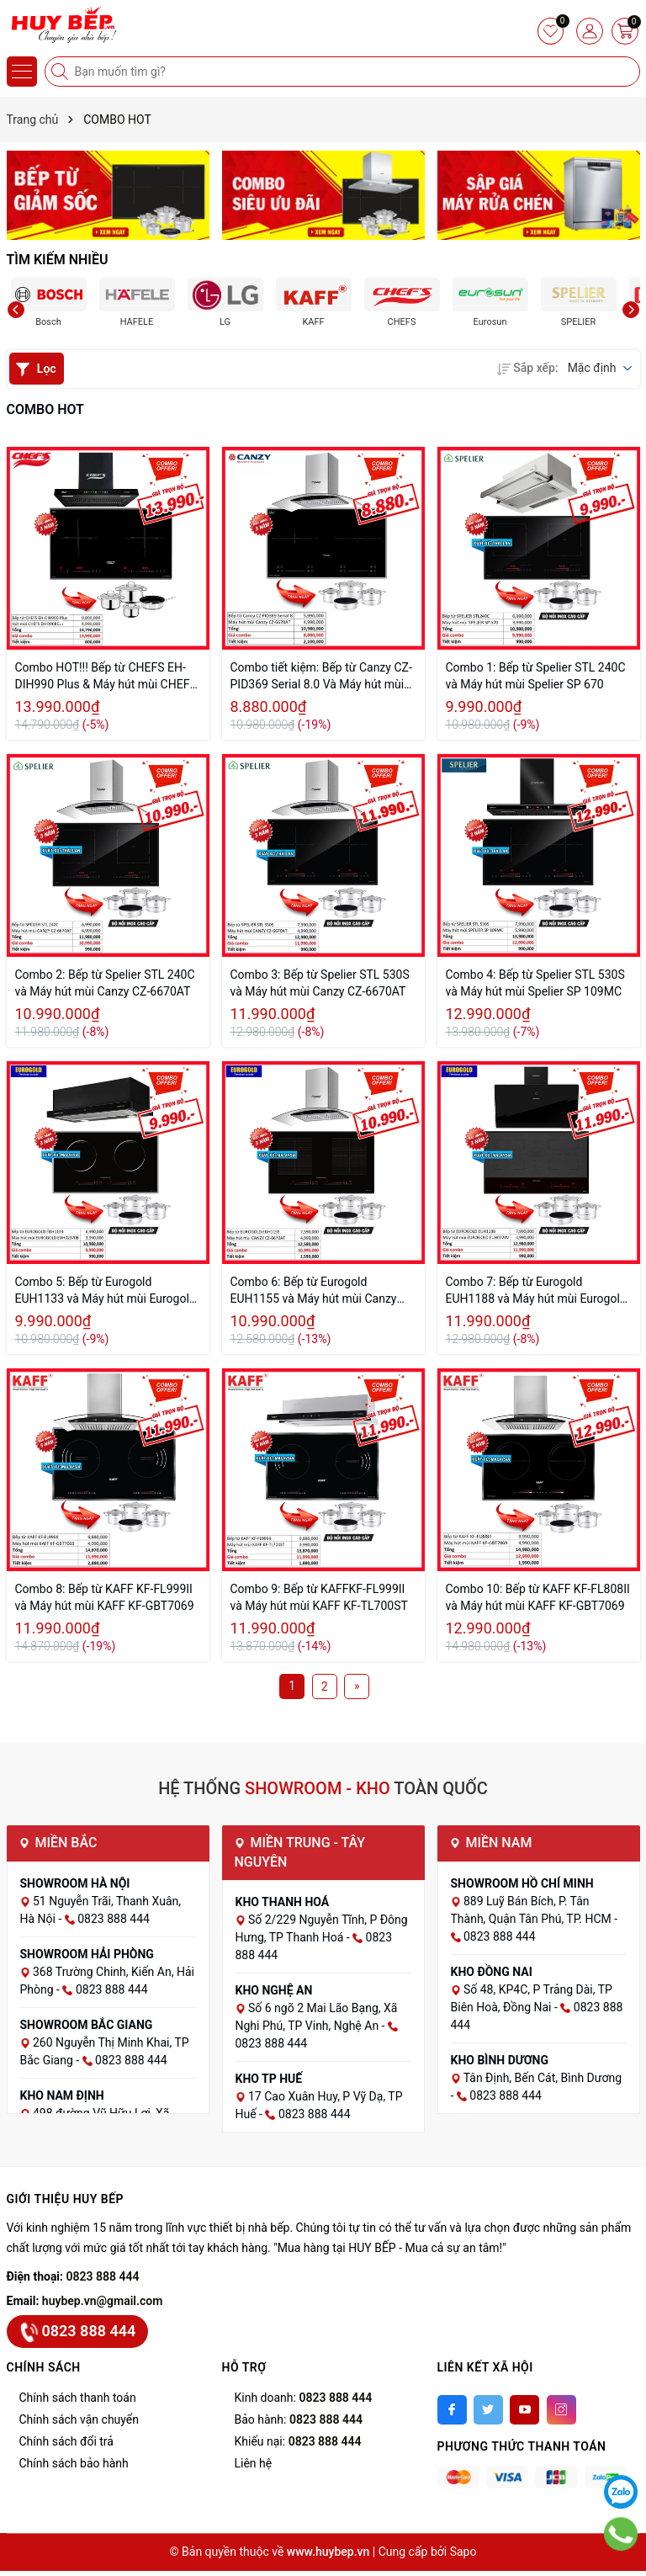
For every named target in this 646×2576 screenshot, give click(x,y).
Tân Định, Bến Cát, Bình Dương (542, 2078)
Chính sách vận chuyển (79, 2419)
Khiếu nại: (298, 2441)
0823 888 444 (103, 2276)
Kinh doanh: (304, 2397)
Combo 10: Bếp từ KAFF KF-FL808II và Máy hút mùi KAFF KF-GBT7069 (538, 1597)
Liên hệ (254, 2463)
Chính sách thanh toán (77, 2397)
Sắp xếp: (527, 367)
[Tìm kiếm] (61, 71)
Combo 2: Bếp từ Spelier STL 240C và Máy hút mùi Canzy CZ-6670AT (105, 983)
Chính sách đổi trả (66, 2441)
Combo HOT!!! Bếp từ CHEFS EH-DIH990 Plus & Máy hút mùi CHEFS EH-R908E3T (106, 677)
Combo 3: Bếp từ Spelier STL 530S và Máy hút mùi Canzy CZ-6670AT (320, 983)
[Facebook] (452, 2410)
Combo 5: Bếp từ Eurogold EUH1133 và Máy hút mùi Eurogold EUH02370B (105, 1291)
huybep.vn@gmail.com (102, 2301)
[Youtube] (524, 2410)
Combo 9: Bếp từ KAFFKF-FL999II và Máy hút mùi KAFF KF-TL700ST (319, 1597)
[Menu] (22, 71)
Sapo (463, 2551)
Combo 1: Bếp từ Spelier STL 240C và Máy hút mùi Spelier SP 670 (536, 676)
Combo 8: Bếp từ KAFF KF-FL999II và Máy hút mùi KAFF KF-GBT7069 (104, 1597)
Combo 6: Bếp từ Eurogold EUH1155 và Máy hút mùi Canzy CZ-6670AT (313, 1291)
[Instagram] (561, 2410)
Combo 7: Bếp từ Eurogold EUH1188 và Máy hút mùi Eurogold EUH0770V (536, 1291)
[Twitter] (488, 2410)
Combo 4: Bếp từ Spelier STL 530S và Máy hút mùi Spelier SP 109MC (535, 983)
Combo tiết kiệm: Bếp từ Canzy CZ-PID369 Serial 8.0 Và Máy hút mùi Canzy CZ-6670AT (321, 677)
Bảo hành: (299, 2419)
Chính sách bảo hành (74, 2463)
